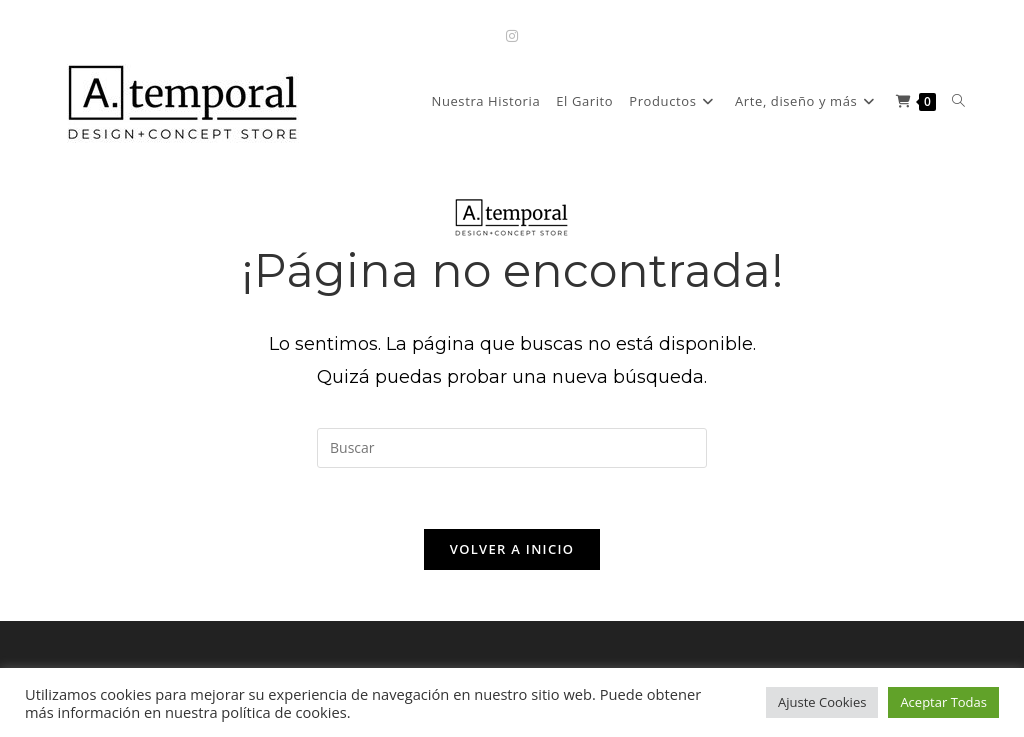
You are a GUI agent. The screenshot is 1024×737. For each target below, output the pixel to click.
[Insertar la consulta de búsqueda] (512, 448)
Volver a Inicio (512, 549)
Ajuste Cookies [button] (822, 702)
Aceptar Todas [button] (943, 702)
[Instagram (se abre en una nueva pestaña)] (512, 35)
